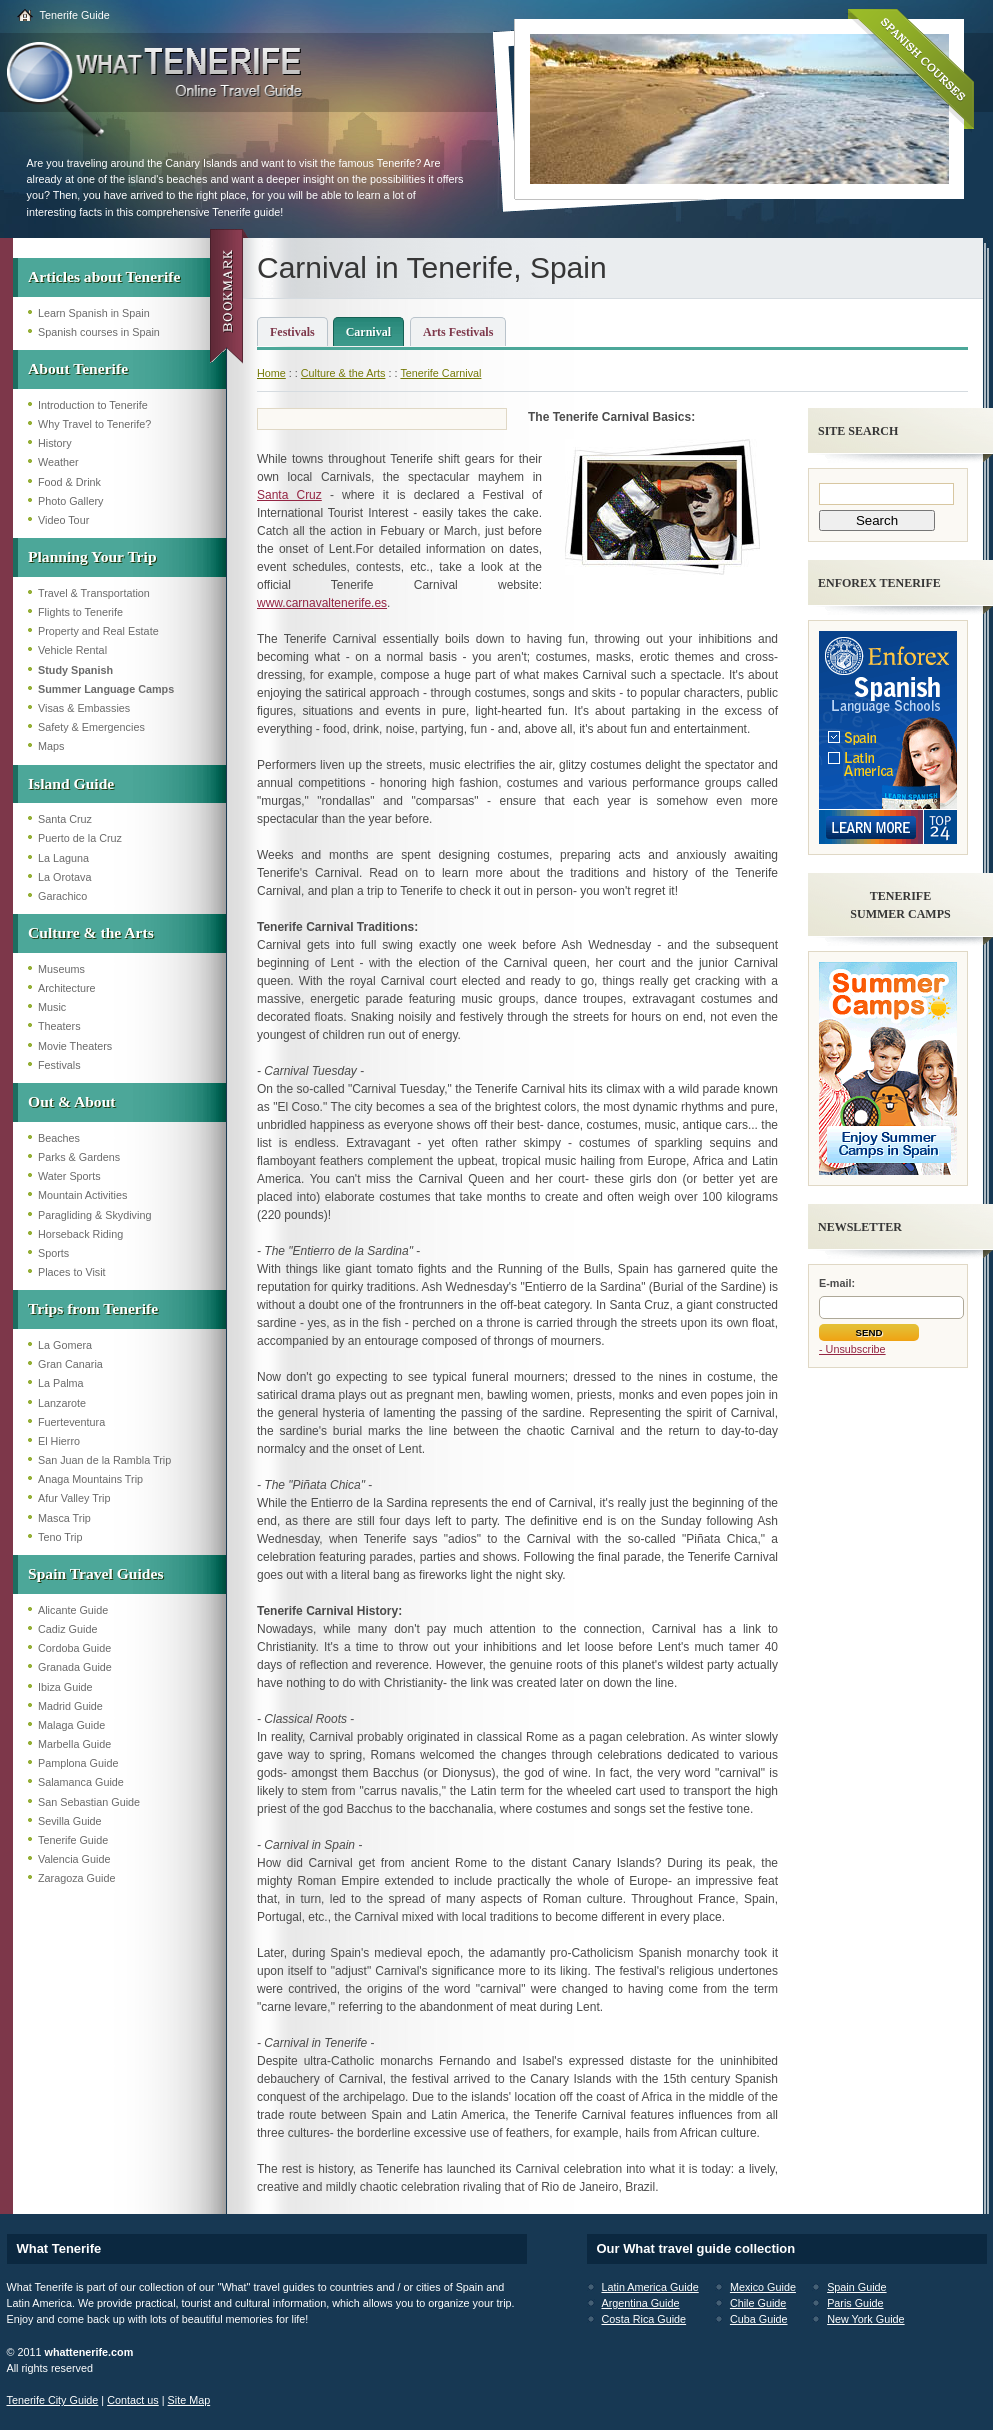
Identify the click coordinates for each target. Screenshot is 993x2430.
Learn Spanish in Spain (94, 313)
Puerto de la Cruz (80, 838)
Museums (61, 969)
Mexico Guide (763, 2287)
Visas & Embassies (84, 708)
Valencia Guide (74, 1859)
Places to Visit (72, 1272)
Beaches (59, 1138)
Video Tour (63, 520)
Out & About (72, 1101)
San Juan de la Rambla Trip (104, 1460)
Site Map (189, 2400)
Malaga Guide (71, 1725)
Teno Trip (60, 1537)
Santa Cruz (65, 819)
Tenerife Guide (75, 15)
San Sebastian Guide (89, 1802)
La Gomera (65, 1345)
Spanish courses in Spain (99, 332)
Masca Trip (64, 1518)
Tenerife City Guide (53, 2400)
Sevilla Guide (70, 1821)
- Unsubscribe (852, 1349)
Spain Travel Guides (95, 1573)
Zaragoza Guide (76, 1878)
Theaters (59, 1026)
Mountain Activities (82, 1195)
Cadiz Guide (67, 1629)
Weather (58, 462)
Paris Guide (855, 2303)
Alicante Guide (73, 1610)
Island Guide (71, 783)
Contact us (133, 2400)
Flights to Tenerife (80, 612)
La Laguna (63, 858)
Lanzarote (62, 1403)
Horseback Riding (80, 1234)
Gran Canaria (70, 1364)
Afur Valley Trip (74, 1498)
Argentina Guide (641, 2303)
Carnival (368, 332)
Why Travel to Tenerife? (94, 424)
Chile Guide (758, 2303)
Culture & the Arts (91, 932)
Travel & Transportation (94, 593)
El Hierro (59, 1441)
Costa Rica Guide (644, 2319)
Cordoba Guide (74, 1648)
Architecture (67, 988)
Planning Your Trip (92, 556)
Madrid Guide (70, 1706)
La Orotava (64, 877)
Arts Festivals (458, 332)
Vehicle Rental (72, 650)
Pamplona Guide (78, 1763)
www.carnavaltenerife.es (322, 603)
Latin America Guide (650, 2287)
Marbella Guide (74, 1744)
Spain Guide (856, 2287)
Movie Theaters (75, 1046)
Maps (51, 746)
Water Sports (69, 1176)
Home (271, 373)
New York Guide (865, 2319)
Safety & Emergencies (91, 727)
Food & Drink (69, 482)
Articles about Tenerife (104, 276)
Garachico (62, 896)
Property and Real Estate (98, 631)
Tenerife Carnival (440, 373)
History (55, 443)
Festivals (59, 1065)
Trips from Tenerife (93, 1308)
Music (52, 1007)
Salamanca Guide (81, 1782)
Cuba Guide (759, 2319)
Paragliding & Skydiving (94, 1215)
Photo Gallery (70, 501)
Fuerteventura (71, 1422)
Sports (53, 1253)
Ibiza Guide (65, 1687)
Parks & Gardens (79, 1157)
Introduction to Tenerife (93, 405)
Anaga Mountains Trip (90, 1479)
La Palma (61, 1383)
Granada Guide (75, 1667)
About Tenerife (78, 368)
